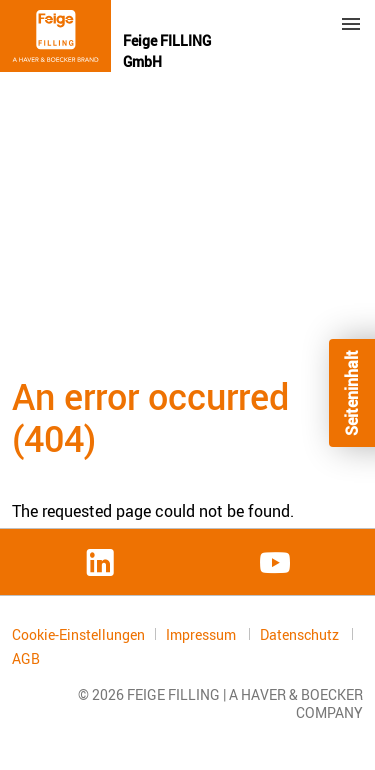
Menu (351, 24)
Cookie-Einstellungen (78, 634)
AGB (26, 659)
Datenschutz (301, 634)
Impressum (202, 634)
